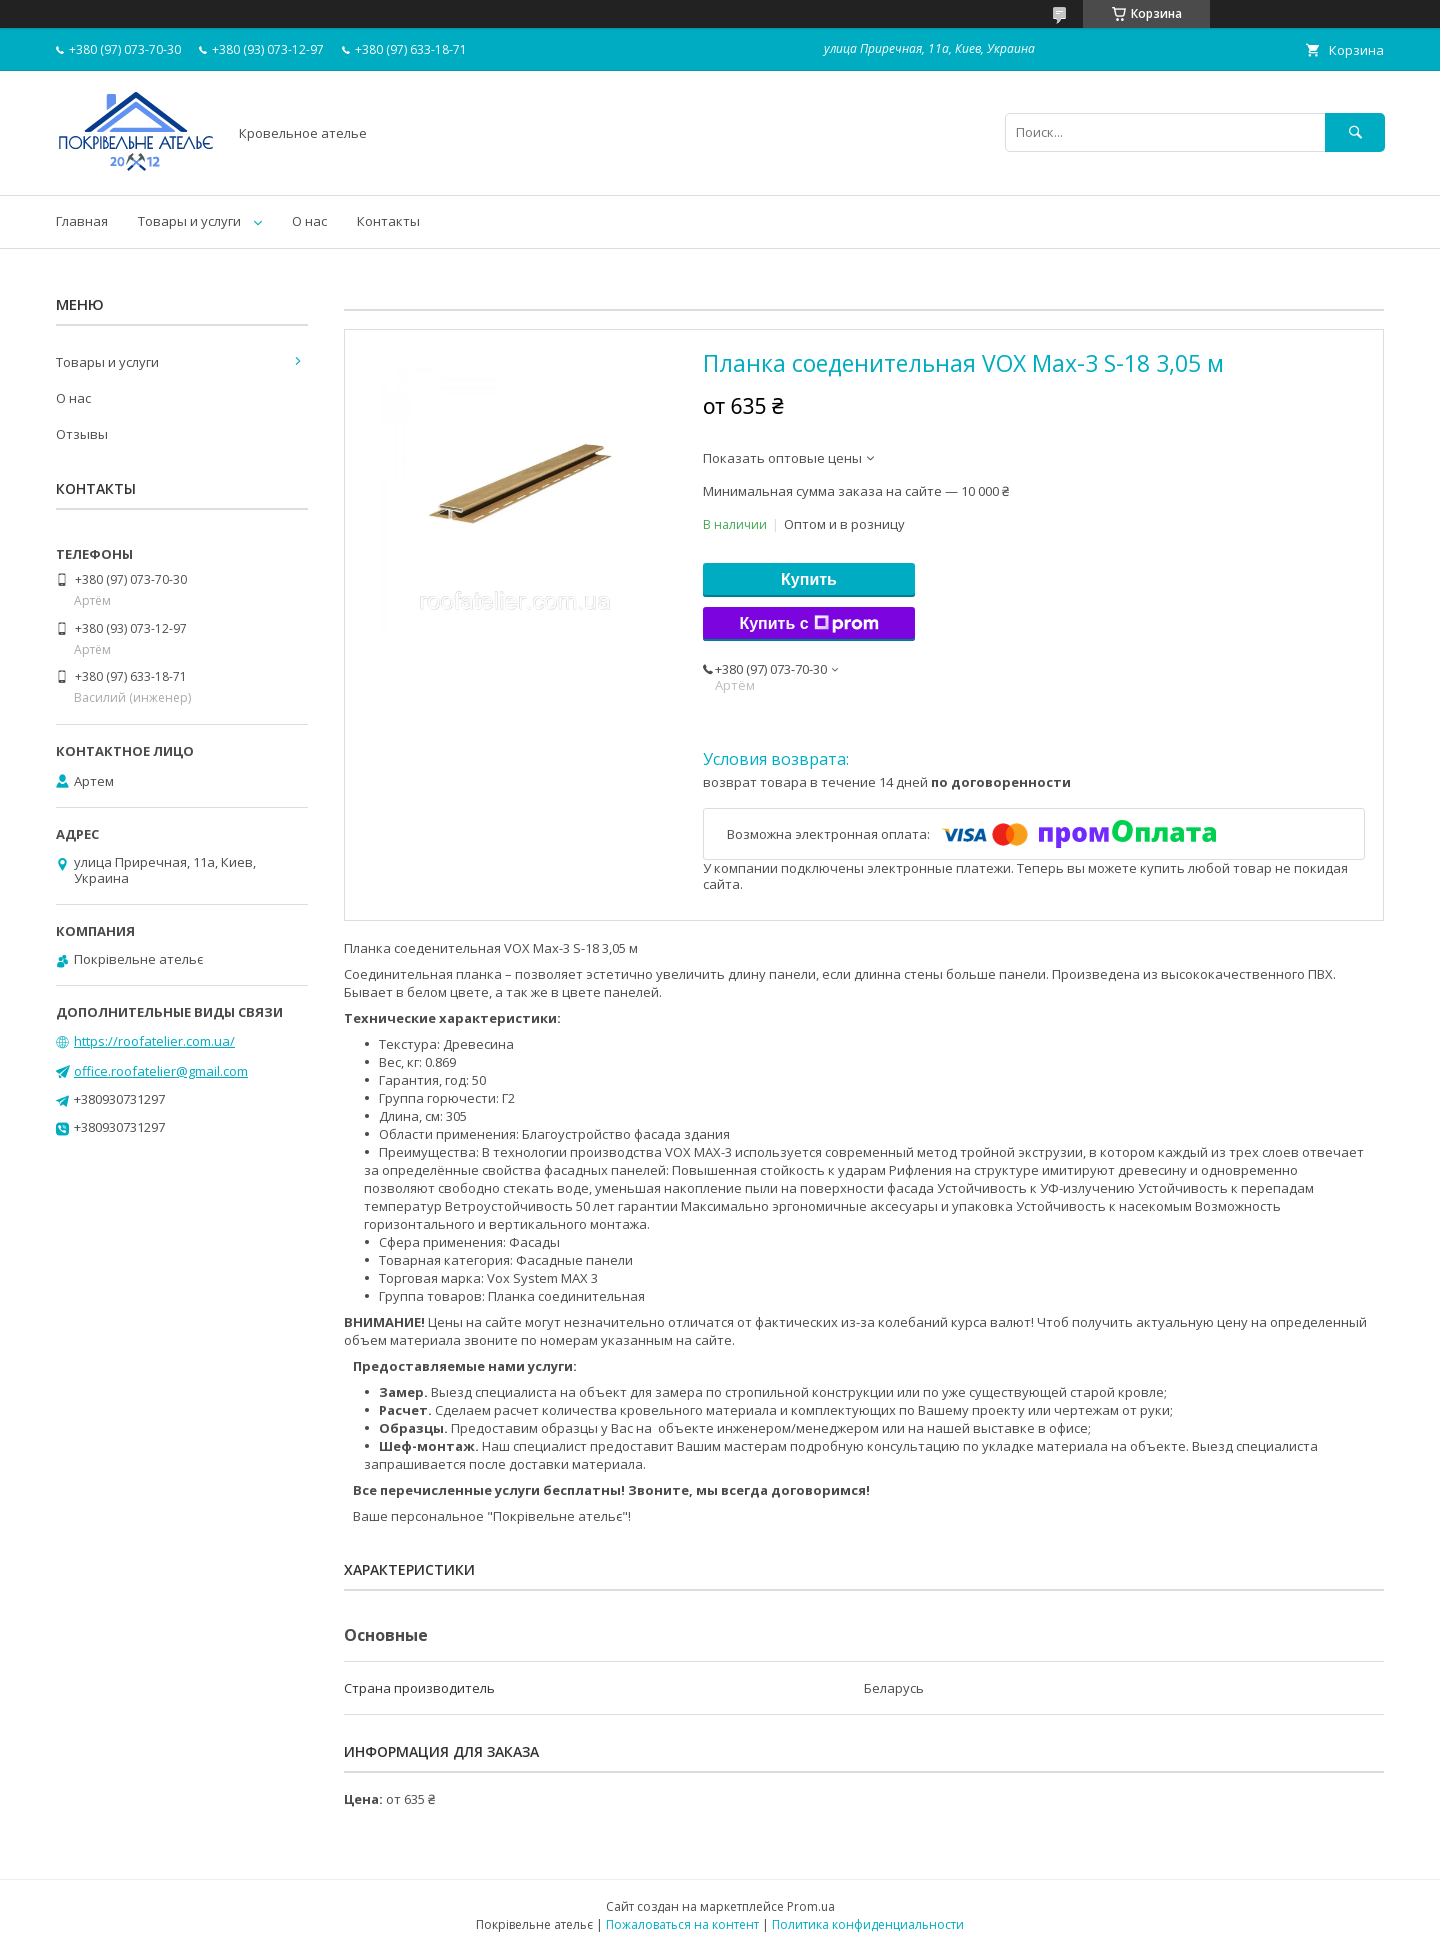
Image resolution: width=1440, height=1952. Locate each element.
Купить (809, 579)
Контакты (388, 221)
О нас (309, 221)
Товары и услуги (189, 221)
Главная (82, 221)
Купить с (808, 624)
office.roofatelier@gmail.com (161, 1071)
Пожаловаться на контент (682, 1924)
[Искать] (1355, 132)
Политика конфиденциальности (868, 1924)
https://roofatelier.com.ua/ (154, 1041)
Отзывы (82, 434)
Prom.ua (811, 1906)
